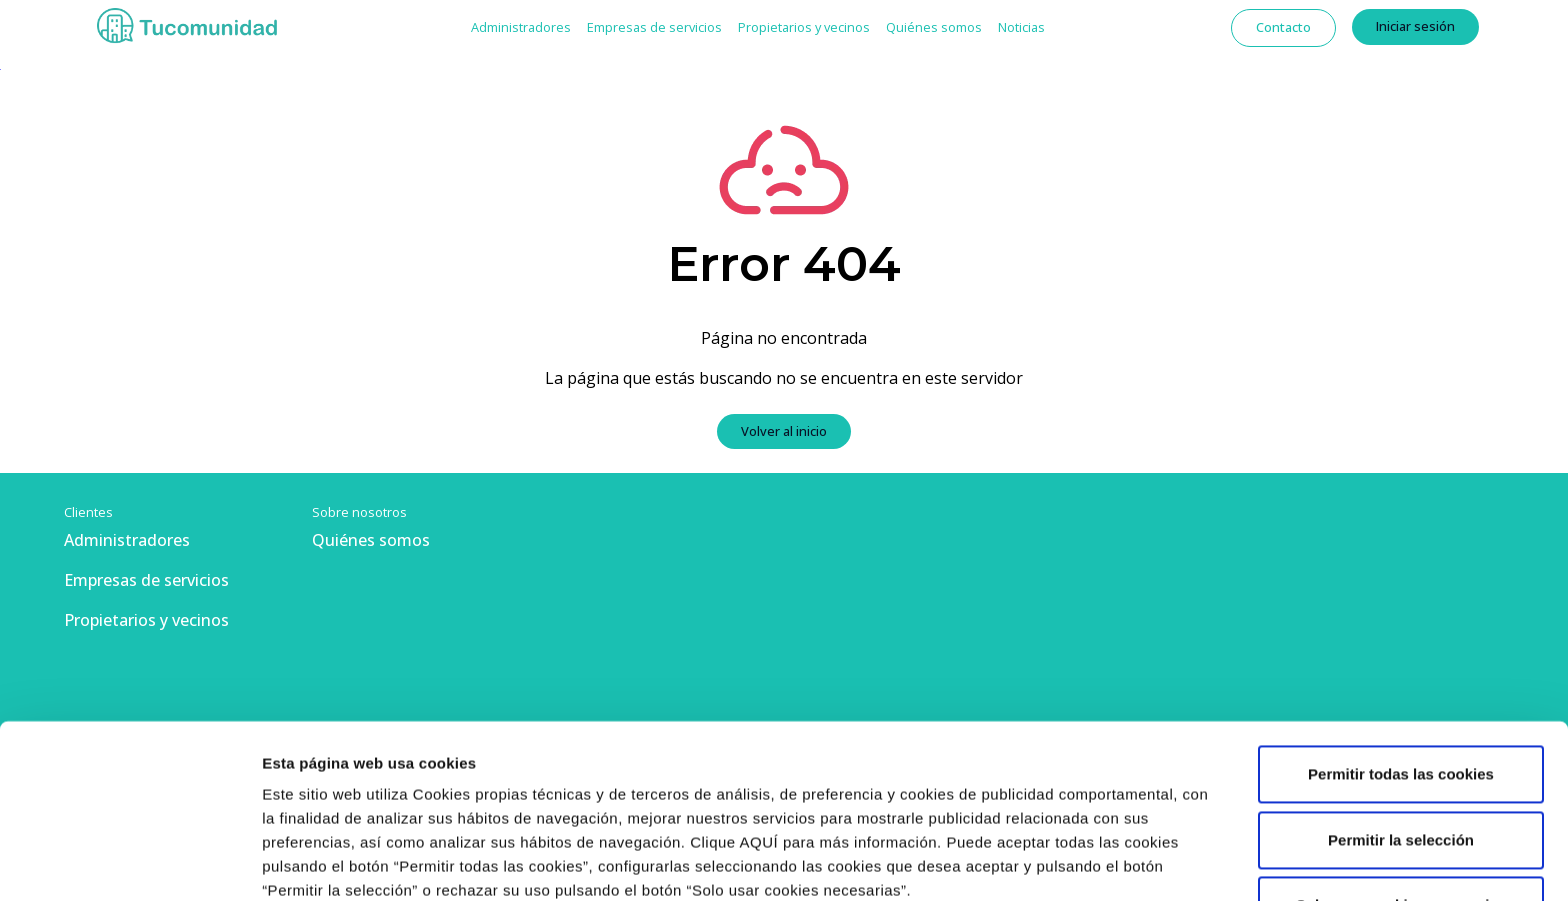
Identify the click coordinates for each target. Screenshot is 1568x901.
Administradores (521, 27)
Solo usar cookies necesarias (1401, 742)
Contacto (1283, 27)
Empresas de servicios (654, 27)
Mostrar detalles (320, 861)
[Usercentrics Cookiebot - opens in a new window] (129, 862)
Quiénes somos (934, 27)
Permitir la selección (1401, 676)
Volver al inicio (784, 431)
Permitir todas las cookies (1401, 611)
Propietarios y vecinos (804, 27)
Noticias (1021, 27)
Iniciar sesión (1415, 26)
